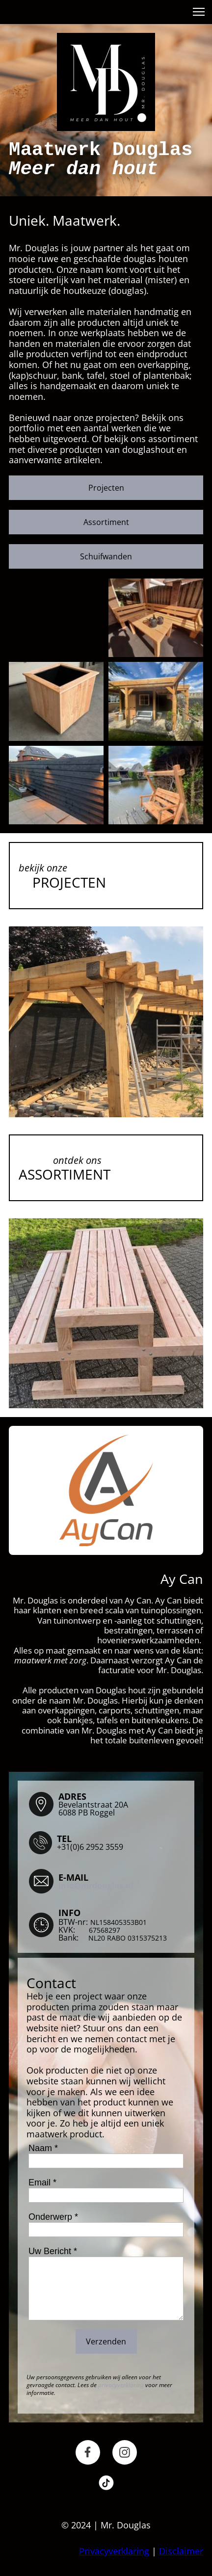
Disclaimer (181, 2551)
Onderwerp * (53, 2217)
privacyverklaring (121, 2385)
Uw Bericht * (52, 2251)
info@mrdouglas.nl (95, 1885)
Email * (42, 2182)
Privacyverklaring (114, 2551)
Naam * (43, 2148)
